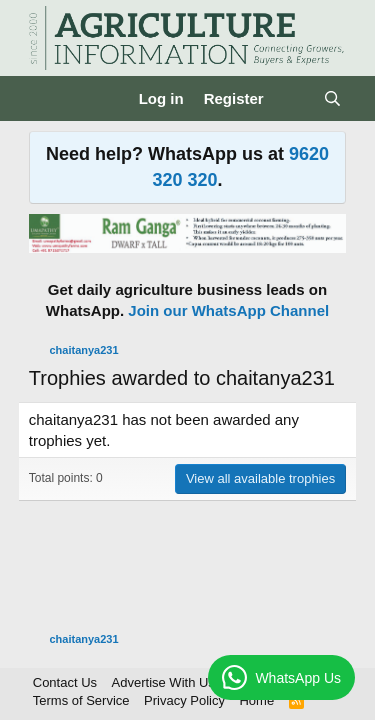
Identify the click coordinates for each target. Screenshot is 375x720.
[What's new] (293, 98)
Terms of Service (81, 700)
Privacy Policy (184, 700)
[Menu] (46, 99)
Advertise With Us (163, 682)
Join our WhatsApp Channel (228, 310)
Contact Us (65, 682)
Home (256, 700)
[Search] (332, 98)
